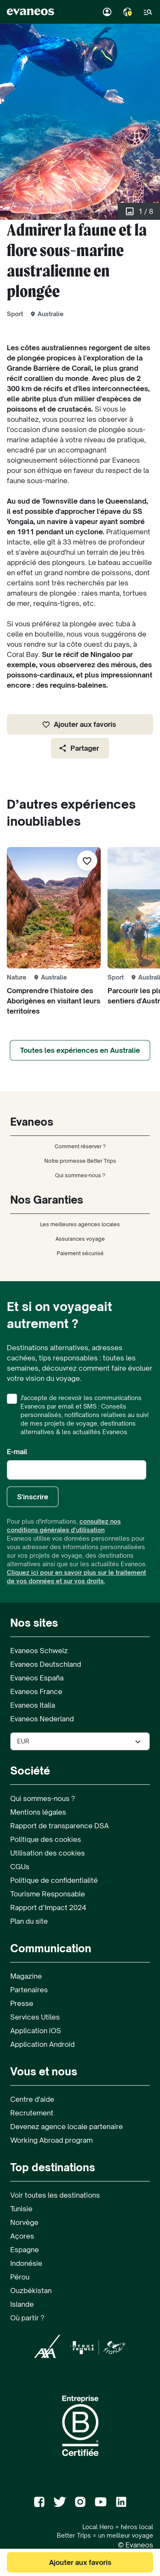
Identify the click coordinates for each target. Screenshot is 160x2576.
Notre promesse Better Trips (80, 1161)
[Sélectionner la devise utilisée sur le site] (80, 1741)
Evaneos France (36, 1691)
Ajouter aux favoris (79, 724)
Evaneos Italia (32, 1705)
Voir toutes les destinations (55, 2195)
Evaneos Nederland (42, 1718)
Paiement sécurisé (80, 1253)
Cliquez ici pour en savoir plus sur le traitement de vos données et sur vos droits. (76, 1577)
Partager (78, 748)
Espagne (24, 2249)
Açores (22, 2236)
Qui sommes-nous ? (80, 1175)
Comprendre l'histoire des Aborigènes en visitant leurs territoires (53, 1000)
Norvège (24, 2222)
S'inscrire (32, 1497)
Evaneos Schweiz (39, 1650)
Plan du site (29, 1921)
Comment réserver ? (80, 1146)
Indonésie (26, 2263)
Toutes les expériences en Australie (80, 1050)
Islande (22, 2304)
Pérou (19, 2277)
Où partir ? (27, 2318)
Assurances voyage (80, 1239)
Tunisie (21, 2208)
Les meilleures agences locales (80, 1224)
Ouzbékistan (31, 2290)
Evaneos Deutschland (45, 1664)
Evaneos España (37, 1678)
